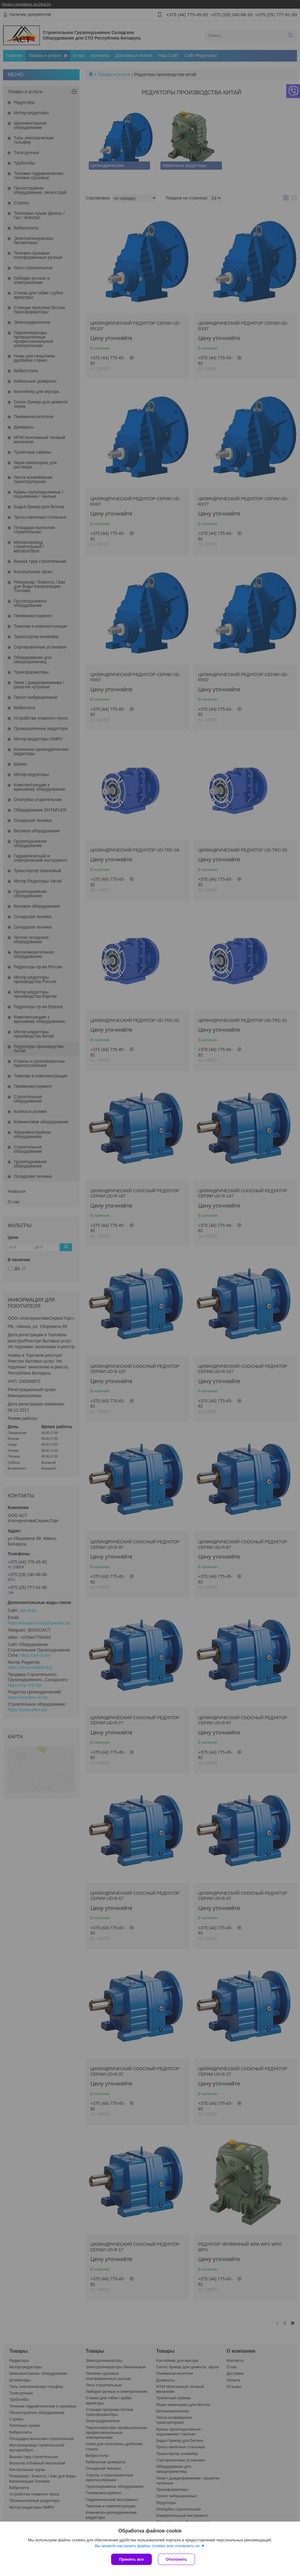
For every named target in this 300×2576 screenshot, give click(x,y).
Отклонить (176, 2559)
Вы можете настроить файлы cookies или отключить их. (148, 2546)
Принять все (131, 2559)
